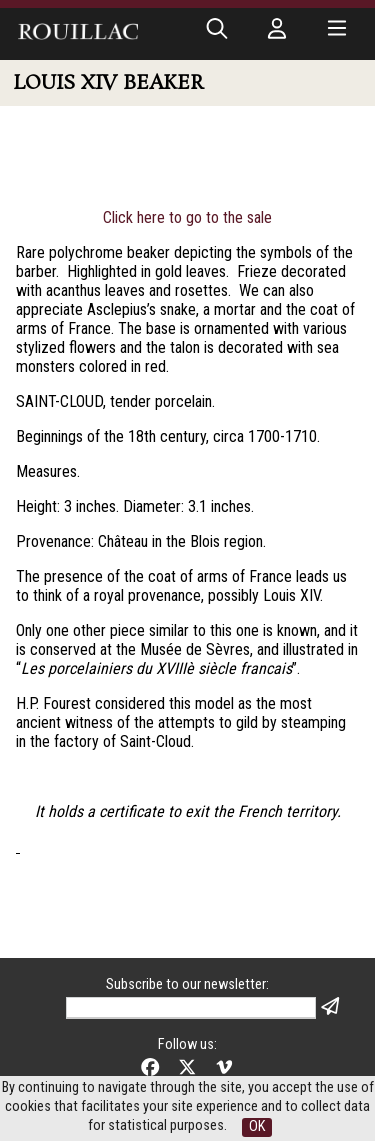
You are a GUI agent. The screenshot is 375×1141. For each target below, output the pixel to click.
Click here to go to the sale (187, 217)
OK (257, 1126)
